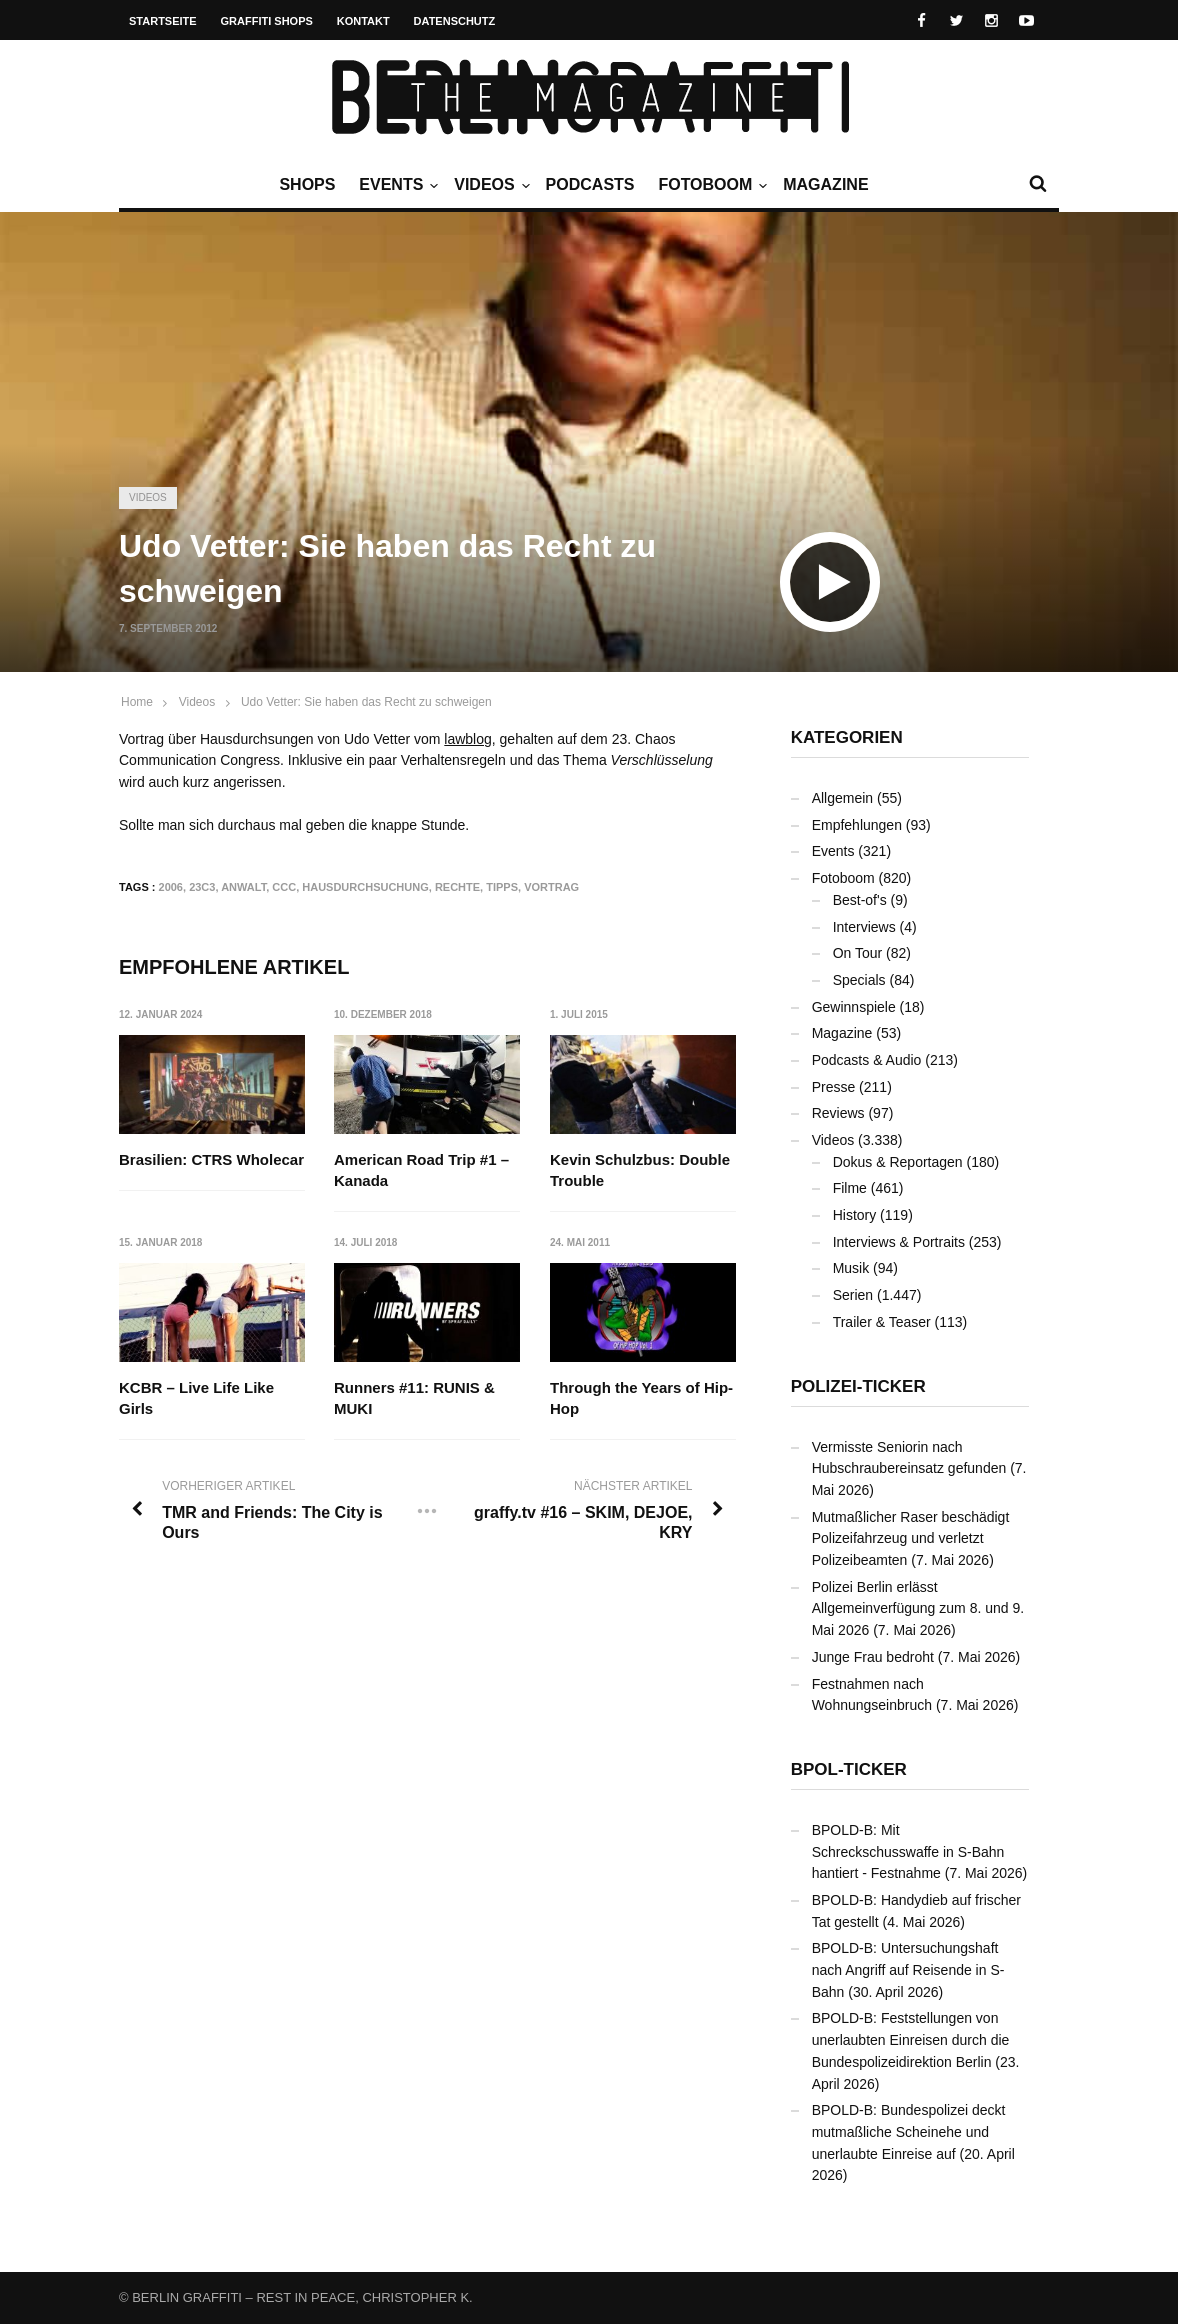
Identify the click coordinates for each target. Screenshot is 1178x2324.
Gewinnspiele (854, 1007)
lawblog (467, 739)
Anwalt (243, 887)
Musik (851, 1268)
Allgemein (842, 798)
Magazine (825, 184)
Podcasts (590, 184)
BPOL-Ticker (849, 1769)
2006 (171, 887)
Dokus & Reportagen (898, 1162)
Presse (834, 1087)
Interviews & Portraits (899, 1242)
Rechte (457, 887)
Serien (853, 1295)
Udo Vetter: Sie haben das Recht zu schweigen (366, 702)
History (855, 1215)
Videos (489, 185)
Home (137, 702)
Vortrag (551, 887)
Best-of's (860, 900)
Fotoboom (710, 185)
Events (396, 185)
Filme (850, 1188)
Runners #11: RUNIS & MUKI (415, 1399)
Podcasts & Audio (867, 1060)
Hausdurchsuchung (365, 887)
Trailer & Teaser (882, 1322)
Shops (307, 184)
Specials (859, 980)
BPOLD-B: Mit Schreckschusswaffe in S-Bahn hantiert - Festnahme (908, 1851)
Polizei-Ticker (858, 1386)
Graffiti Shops (267, 21)
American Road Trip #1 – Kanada (422, 1170)
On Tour (858, 953)
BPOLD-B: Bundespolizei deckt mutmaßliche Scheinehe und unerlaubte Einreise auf (909, 2131)
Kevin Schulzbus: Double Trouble (640, 1170)
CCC (284, 887)
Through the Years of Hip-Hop (641, 1399)
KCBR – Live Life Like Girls (196, 1399)
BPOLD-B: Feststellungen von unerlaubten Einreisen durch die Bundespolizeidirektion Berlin (911, 2039)
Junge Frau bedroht (873, 1657)
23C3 (202, 887)
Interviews (864, 927)
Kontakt (363, 21)
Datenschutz (455, 21)
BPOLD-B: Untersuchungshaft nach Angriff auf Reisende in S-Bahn (908, 1969)
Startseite (163, 21)
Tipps (502, 887)
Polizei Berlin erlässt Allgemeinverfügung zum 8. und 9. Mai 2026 (918, 1608)
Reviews (838, 1113)
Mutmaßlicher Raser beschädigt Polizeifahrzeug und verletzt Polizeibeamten (911, 1538)
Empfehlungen (857, 825)
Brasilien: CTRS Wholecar (211, 1159)
